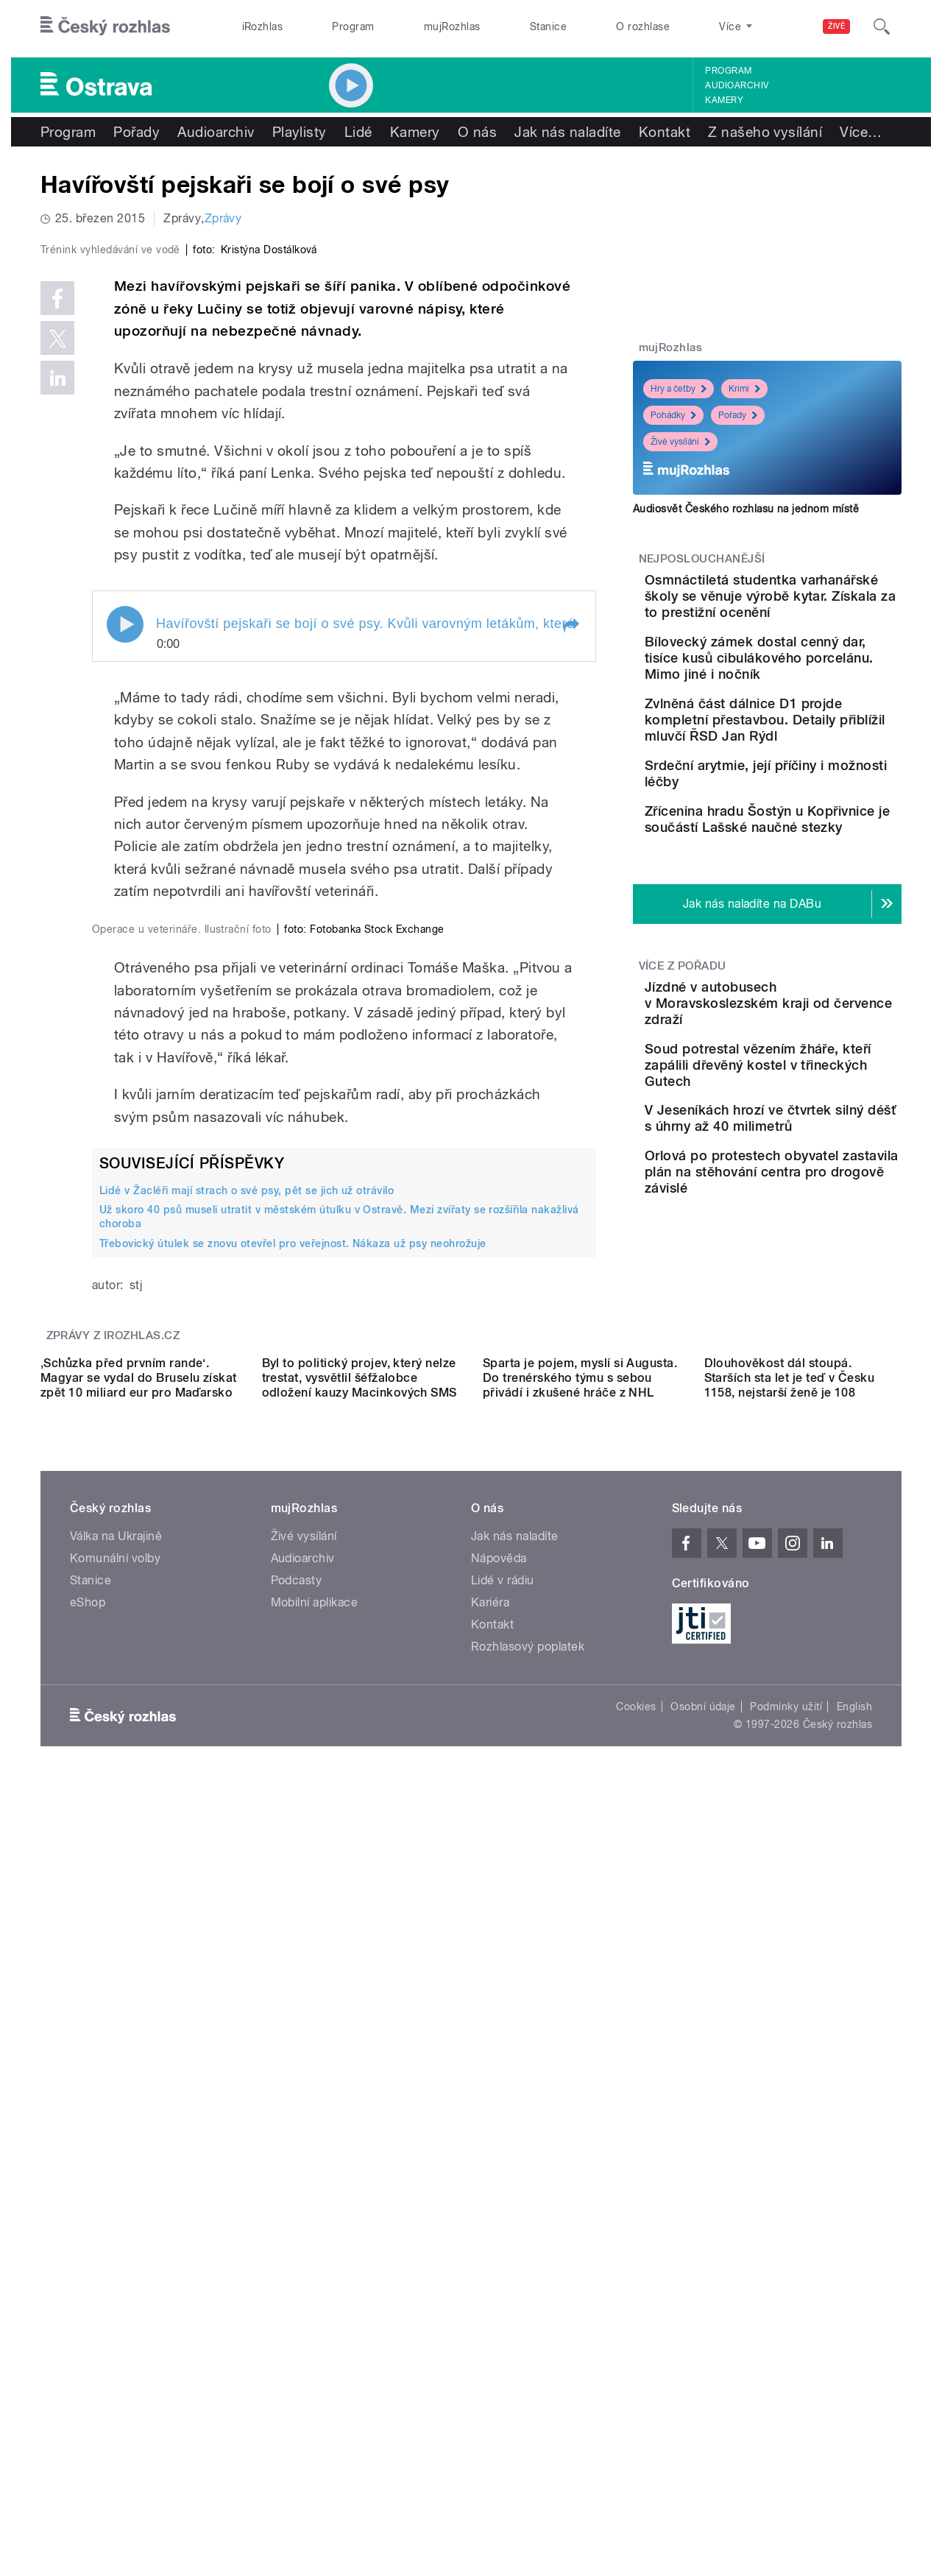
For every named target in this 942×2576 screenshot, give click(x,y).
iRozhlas (262, 26)
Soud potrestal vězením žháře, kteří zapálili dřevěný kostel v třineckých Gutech (814, 1177)
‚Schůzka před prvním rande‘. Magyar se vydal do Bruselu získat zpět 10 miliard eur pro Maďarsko (138, 2106)
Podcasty (296, 2308)
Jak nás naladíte (567, 132)
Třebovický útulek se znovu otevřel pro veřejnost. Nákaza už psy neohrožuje (292, 1840)
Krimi (744, 389)
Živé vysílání (680, 442)
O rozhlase (643, 26)
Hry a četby (678, 389)
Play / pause (125, 937)
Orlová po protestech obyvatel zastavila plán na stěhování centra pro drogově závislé (809, 1318)
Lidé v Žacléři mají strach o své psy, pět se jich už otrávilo (246, 1787)
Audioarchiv (736, 85)
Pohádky (673, 415)
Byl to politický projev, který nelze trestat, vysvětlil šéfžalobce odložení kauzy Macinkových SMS (359, 2106)
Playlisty (299, 132)
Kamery (724, 100)
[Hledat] (882, 26)
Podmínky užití (786, 2435)
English (854, 2435)
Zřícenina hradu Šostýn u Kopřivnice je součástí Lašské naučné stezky (803, 912)
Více (861, 132)
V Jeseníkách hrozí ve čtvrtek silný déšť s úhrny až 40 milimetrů (806, 1243)
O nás (477, 132)
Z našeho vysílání (765, 132)
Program (353, 26)
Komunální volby (115, 2286)
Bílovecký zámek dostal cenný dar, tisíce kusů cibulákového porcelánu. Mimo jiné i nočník (805, 698)
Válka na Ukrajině (116, 2264)
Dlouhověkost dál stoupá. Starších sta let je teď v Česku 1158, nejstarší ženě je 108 (789, 2106)
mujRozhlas (452, 26)
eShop (87, 2330)
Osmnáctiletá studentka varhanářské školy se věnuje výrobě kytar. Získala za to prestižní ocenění (803, 612)
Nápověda (499, 2286)
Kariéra (490, 2330)
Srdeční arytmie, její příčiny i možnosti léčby (813, 838)
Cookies (636, 2435)
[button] (570, 938)
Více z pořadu (682, 1072)
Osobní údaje (703, 2435)
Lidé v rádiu (502, 2308)
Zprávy (223, 218)
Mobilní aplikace (314, 2330)
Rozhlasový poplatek (527, 2375)
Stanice (548, 26)
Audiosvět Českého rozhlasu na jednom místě (746, 509)
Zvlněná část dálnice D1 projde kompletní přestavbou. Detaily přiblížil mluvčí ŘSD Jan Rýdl (813, 776)
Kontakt (664, 132)
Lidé (358, 132)
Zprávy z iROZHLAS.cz (113, 1931)
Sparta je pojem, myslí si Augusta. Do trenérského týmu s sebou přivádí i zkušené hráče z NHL (580, 2106)
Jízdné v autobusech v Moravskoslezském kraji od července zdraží (809, 1110)
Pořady (136, 132)
